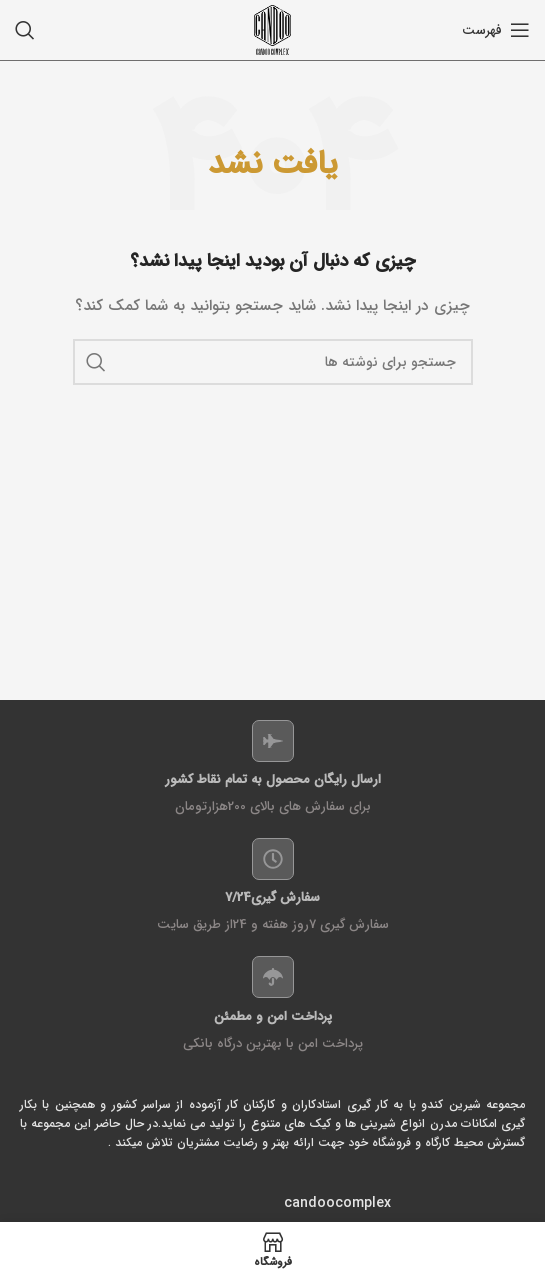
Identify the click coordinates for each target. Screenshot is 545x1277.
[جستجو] (25, 30)
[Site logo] (272, 29)
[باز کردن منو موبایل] (496, 30)
